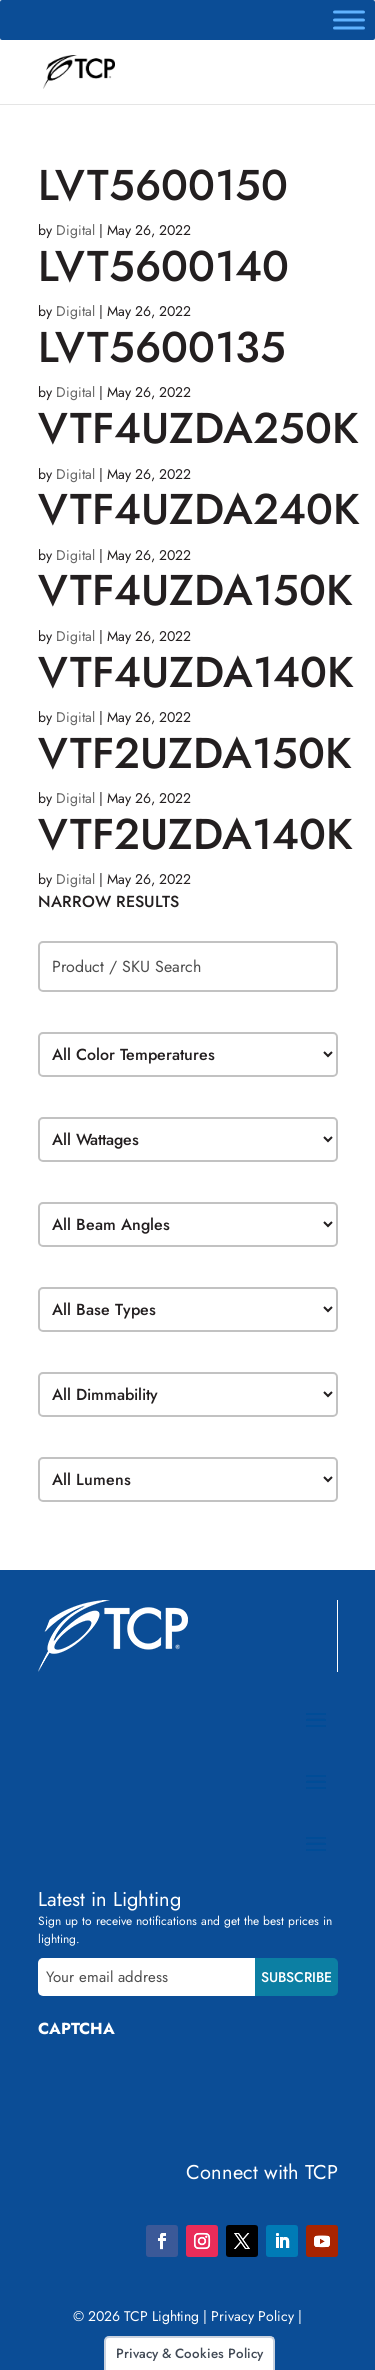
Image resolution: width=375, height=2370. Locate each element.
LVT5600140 (163, 266)
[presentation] (190, 2092)
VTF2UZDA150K (195, 753)
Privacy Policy (252, 2316)
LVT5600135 (162, 347)
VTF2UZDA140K (195, 834)
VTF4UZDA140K (196, 672)
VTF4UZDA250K (198, 428)
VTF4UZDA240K (199, 509)
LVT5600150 (163, 185)
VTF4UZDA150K (195, 590)
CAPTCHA (76, 2028)
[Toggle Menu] (349, 19)
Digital (75, 230)
